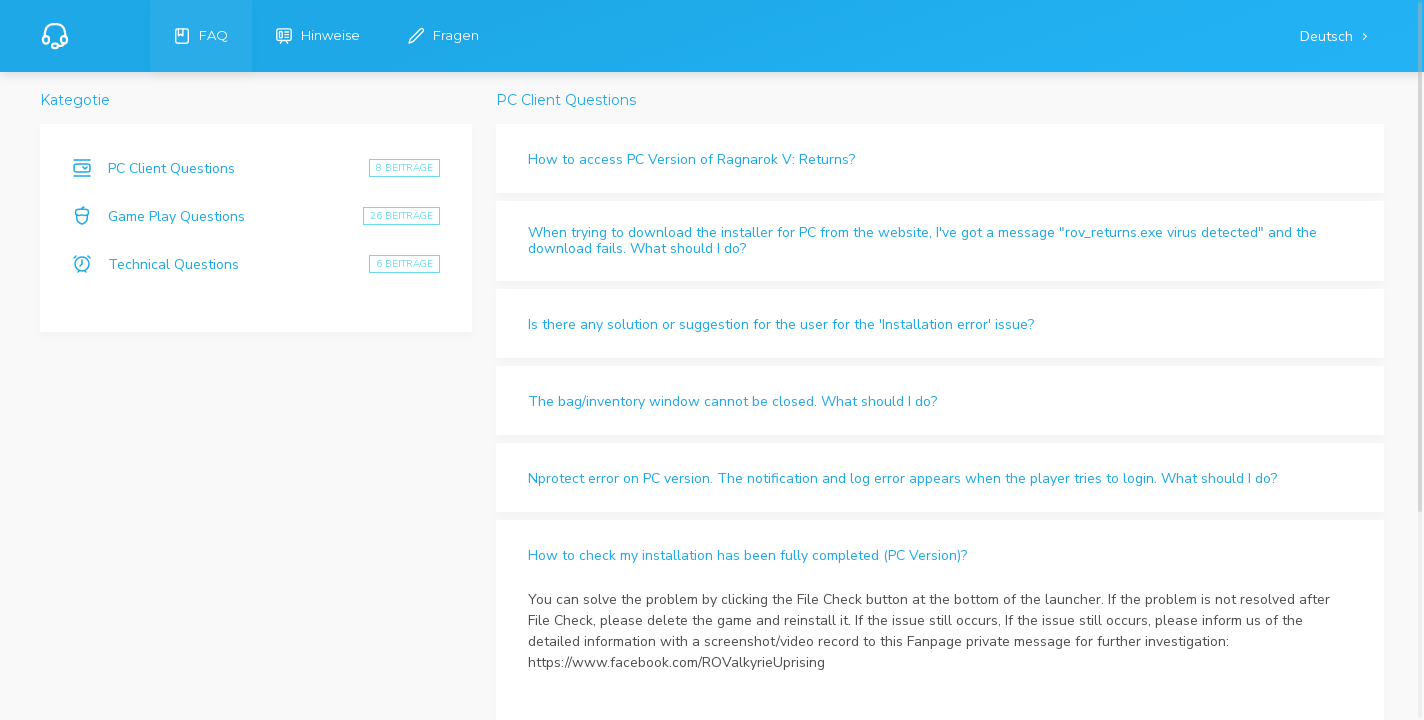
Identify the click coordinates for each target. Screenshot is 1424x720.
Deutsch (1328, 36)
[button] (940, 158)
